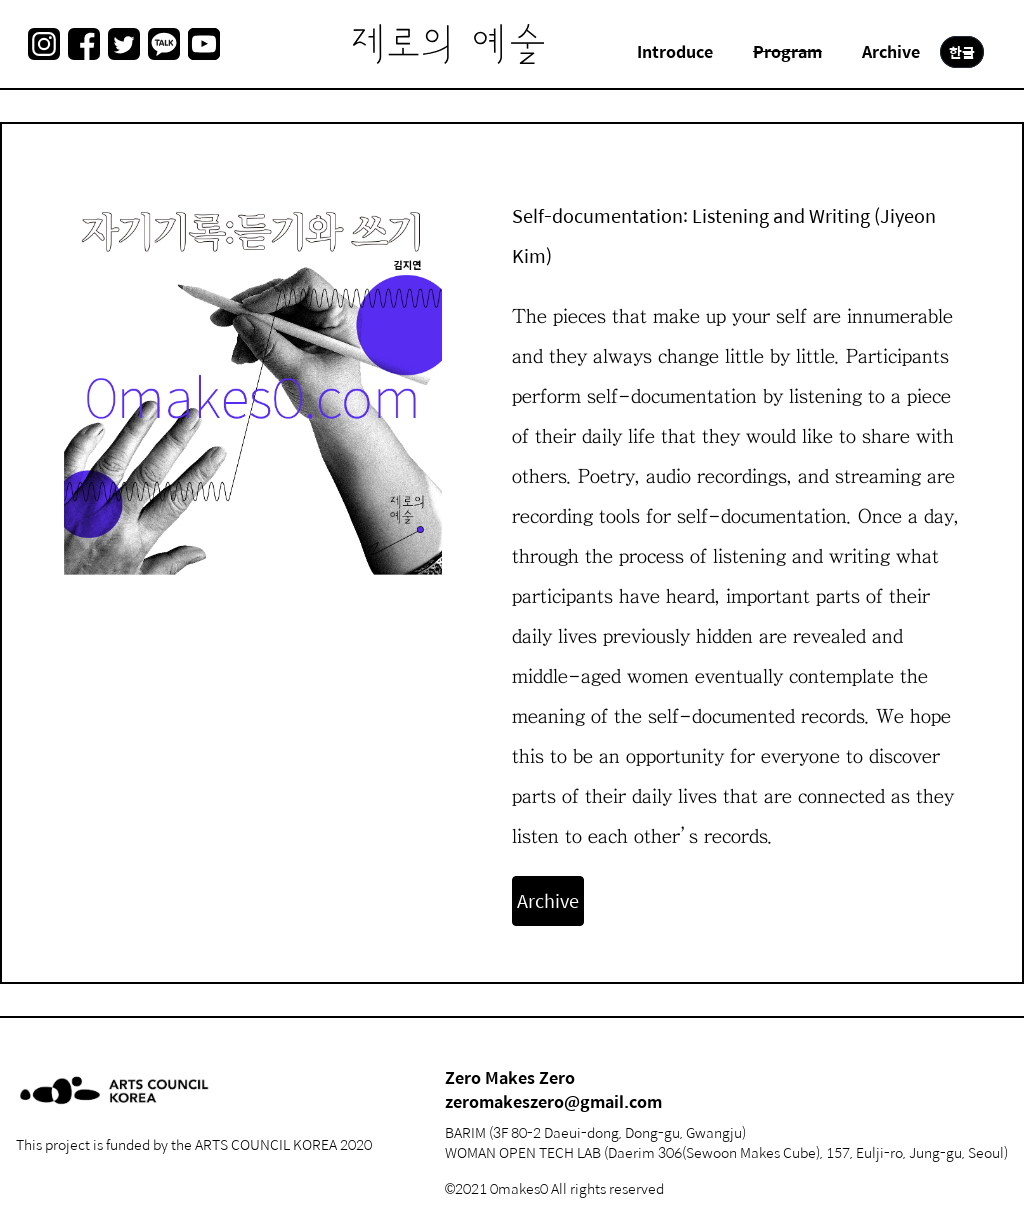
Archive (548, 900)
